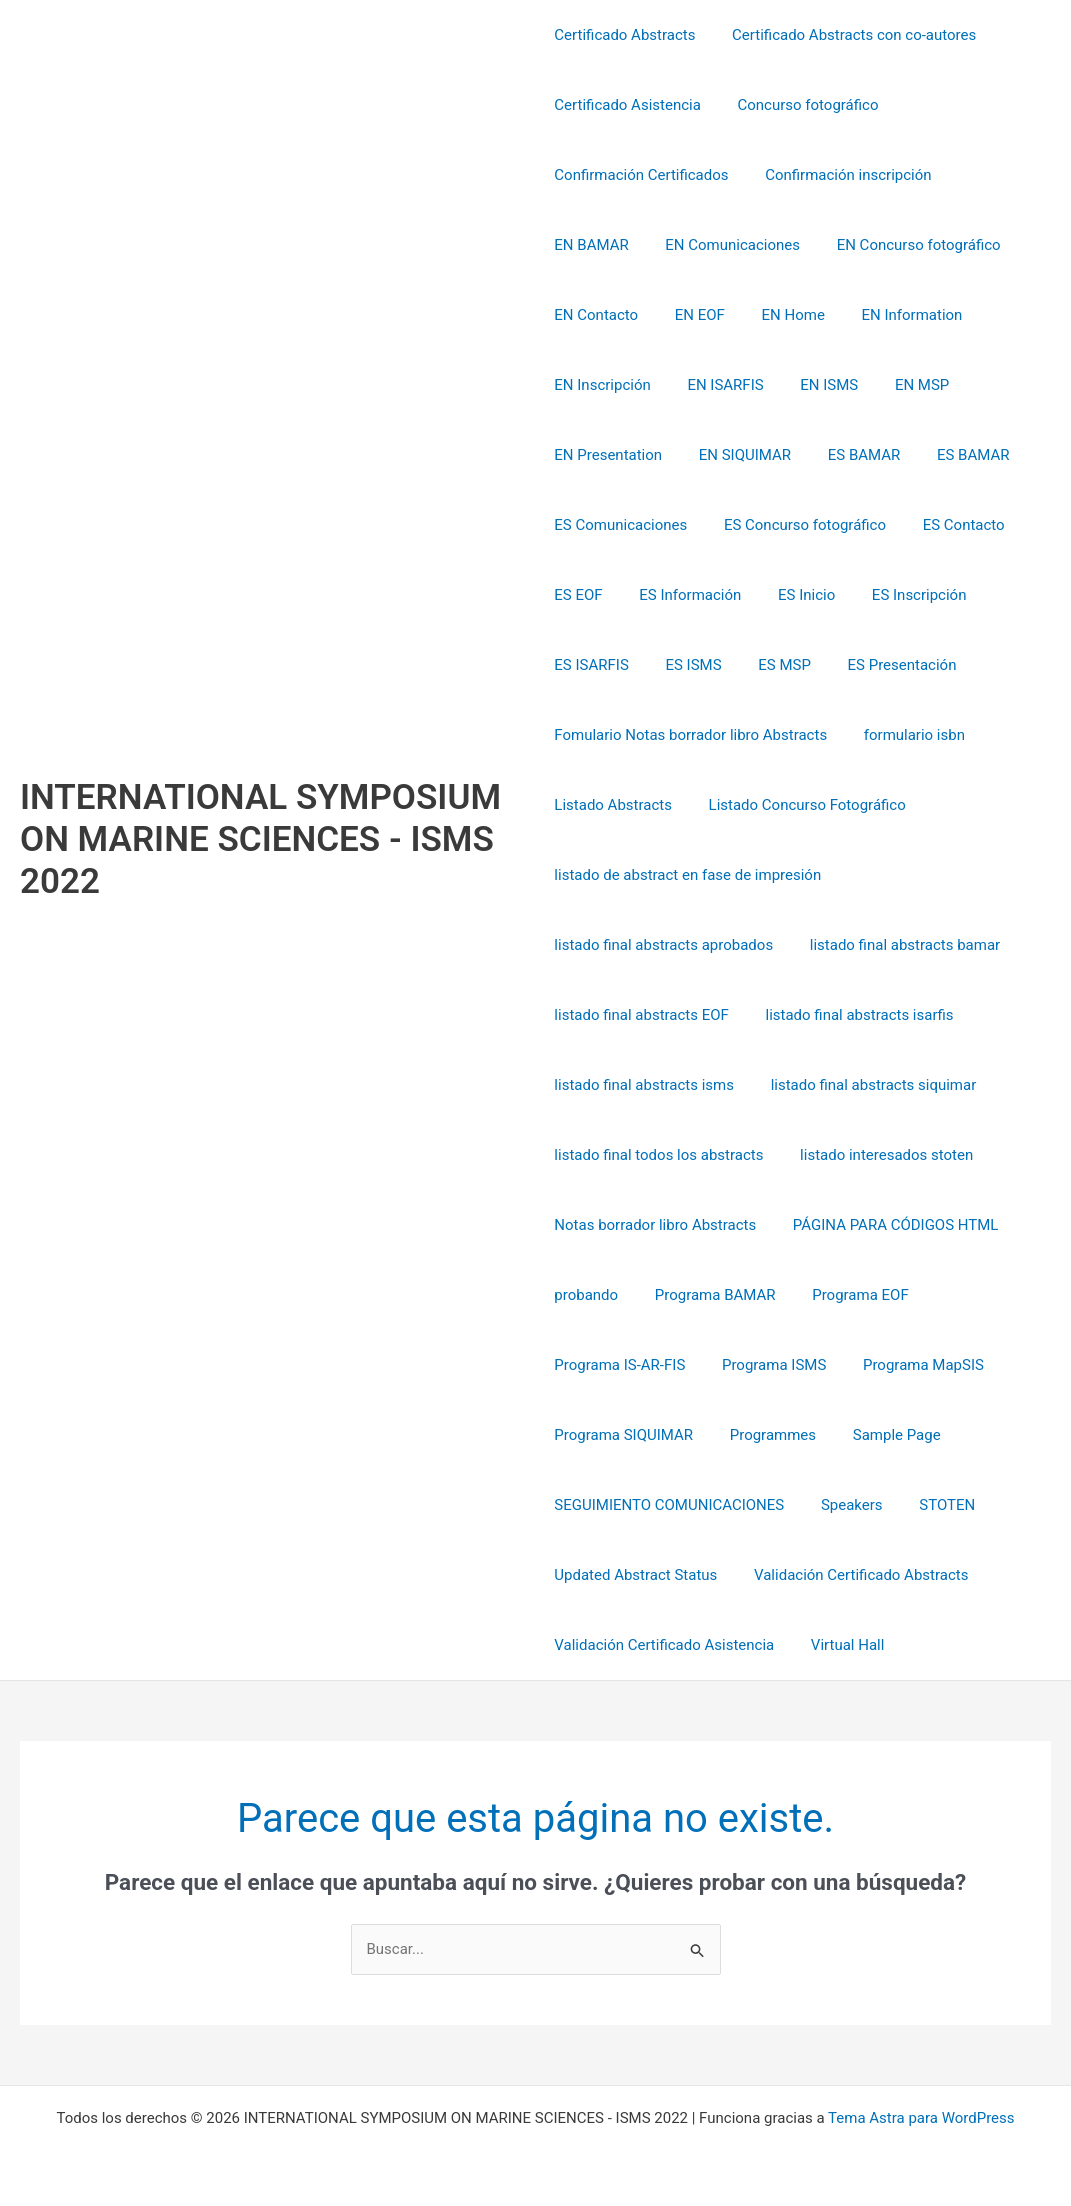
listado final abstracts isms (644, 1085)
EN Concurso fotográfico (801, 245)
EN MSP (776, 385)
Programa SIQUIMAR (623, 1435)
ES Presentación (777, 665)
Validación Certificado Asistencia (664, 1645)
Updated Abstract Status (635, 1575)
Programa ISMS (767, 1365)
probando (586, 1295)
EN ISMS (690, 385)
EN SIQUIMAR (600, 455)
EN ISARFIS (592, 385)
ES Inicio (714, 595)
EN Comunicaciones (621, 245)
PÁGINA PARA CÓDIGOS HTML (889, 1225)
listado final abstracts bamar (898, 945)
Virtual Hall (841, 1645)
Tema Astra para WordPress (921, 2118)
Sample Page (883, 1435)
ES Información (605, 595)
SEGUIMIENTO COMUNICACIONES (669, 1505)
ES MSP (666, 665)
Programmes (766, 1435)
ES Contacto (788, 525)
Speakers (845, 1505)
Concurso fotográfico (801, 105)
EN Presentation (887, 385)
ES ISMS (582, 665)
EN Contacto (955, 245)
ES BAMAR (713, 455)
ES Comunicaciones (948, 455)
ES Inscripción (821, 595)
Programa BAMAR (708, 1295)
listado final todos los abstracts (658, 1155)
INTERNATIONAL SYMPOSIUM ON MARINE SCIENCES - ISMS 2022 (260, 839)
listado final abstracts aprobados (663, 945)
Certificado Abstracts (624, 35)
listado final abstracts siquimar (867, 1085)
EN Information (778, 315)
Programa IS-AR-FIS (619, 1365)
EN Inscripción (907, 315)
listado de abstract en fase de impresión (687, 875)
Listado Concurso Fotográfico (800, 805)
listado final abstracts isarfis (853, 1015)
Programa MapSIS (910, 1365)
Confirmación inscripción (842, 175)
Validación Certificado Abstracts (854, 1575)
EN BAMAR (992, 175)
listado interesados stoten (879, 1155)
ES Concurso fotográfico (635, 525)
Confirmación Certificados (641, 175)
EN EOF (579, 315)
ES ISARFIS (935, 595)
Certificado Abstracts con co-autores (847, 35)
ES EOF (883, 525)
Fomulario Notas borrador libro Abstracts (690, 735)
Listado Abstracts (613, 805)
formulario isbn (907, 735)
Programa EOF (847, 1295)
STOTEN (934, 1505)
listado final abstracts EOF (641, 1015)
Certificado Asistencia (627, 105)
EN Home (665, 315)
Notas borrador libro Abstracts (655, 1225)
